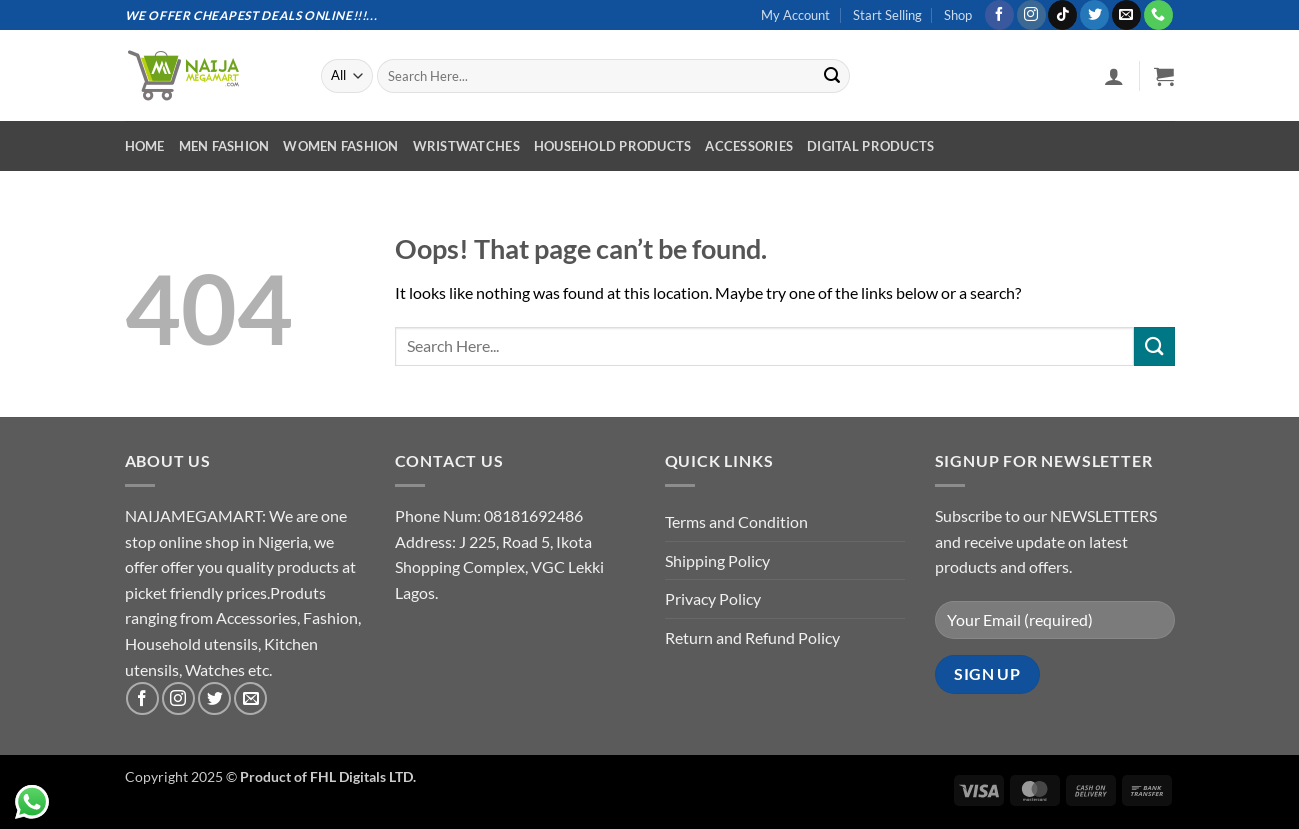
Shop (958, 15)
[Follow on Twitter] (1094, 15)
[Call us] (1158, 15)
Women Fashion (340, 146)
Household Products (613, 146)
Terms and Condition (736, 521)
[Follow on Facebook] (999, 15)
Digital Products (870, 146)
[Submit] (832, 76)
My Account (795, 15)
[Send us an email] (1126, 15)
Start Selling (887, 15)
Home (145, 146)
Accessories (749, 146)
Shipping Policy (717, 560)
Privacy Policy (713, 598)
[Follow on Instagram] (1031, 15)
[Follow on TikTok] (1062, 15)
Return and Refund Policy (752, 637)
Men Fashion (224, 146)
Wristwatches (466, 146)
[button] (1114, 76)
